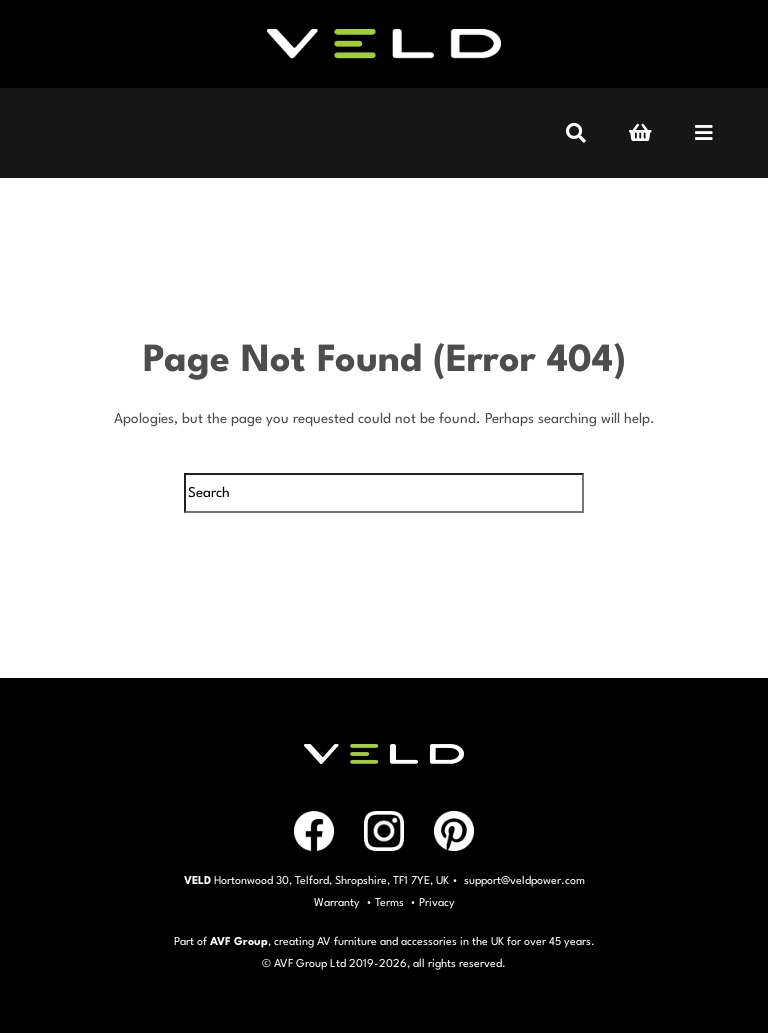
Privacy (437, 903)
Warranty (337, 903)
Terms (389, 903)
